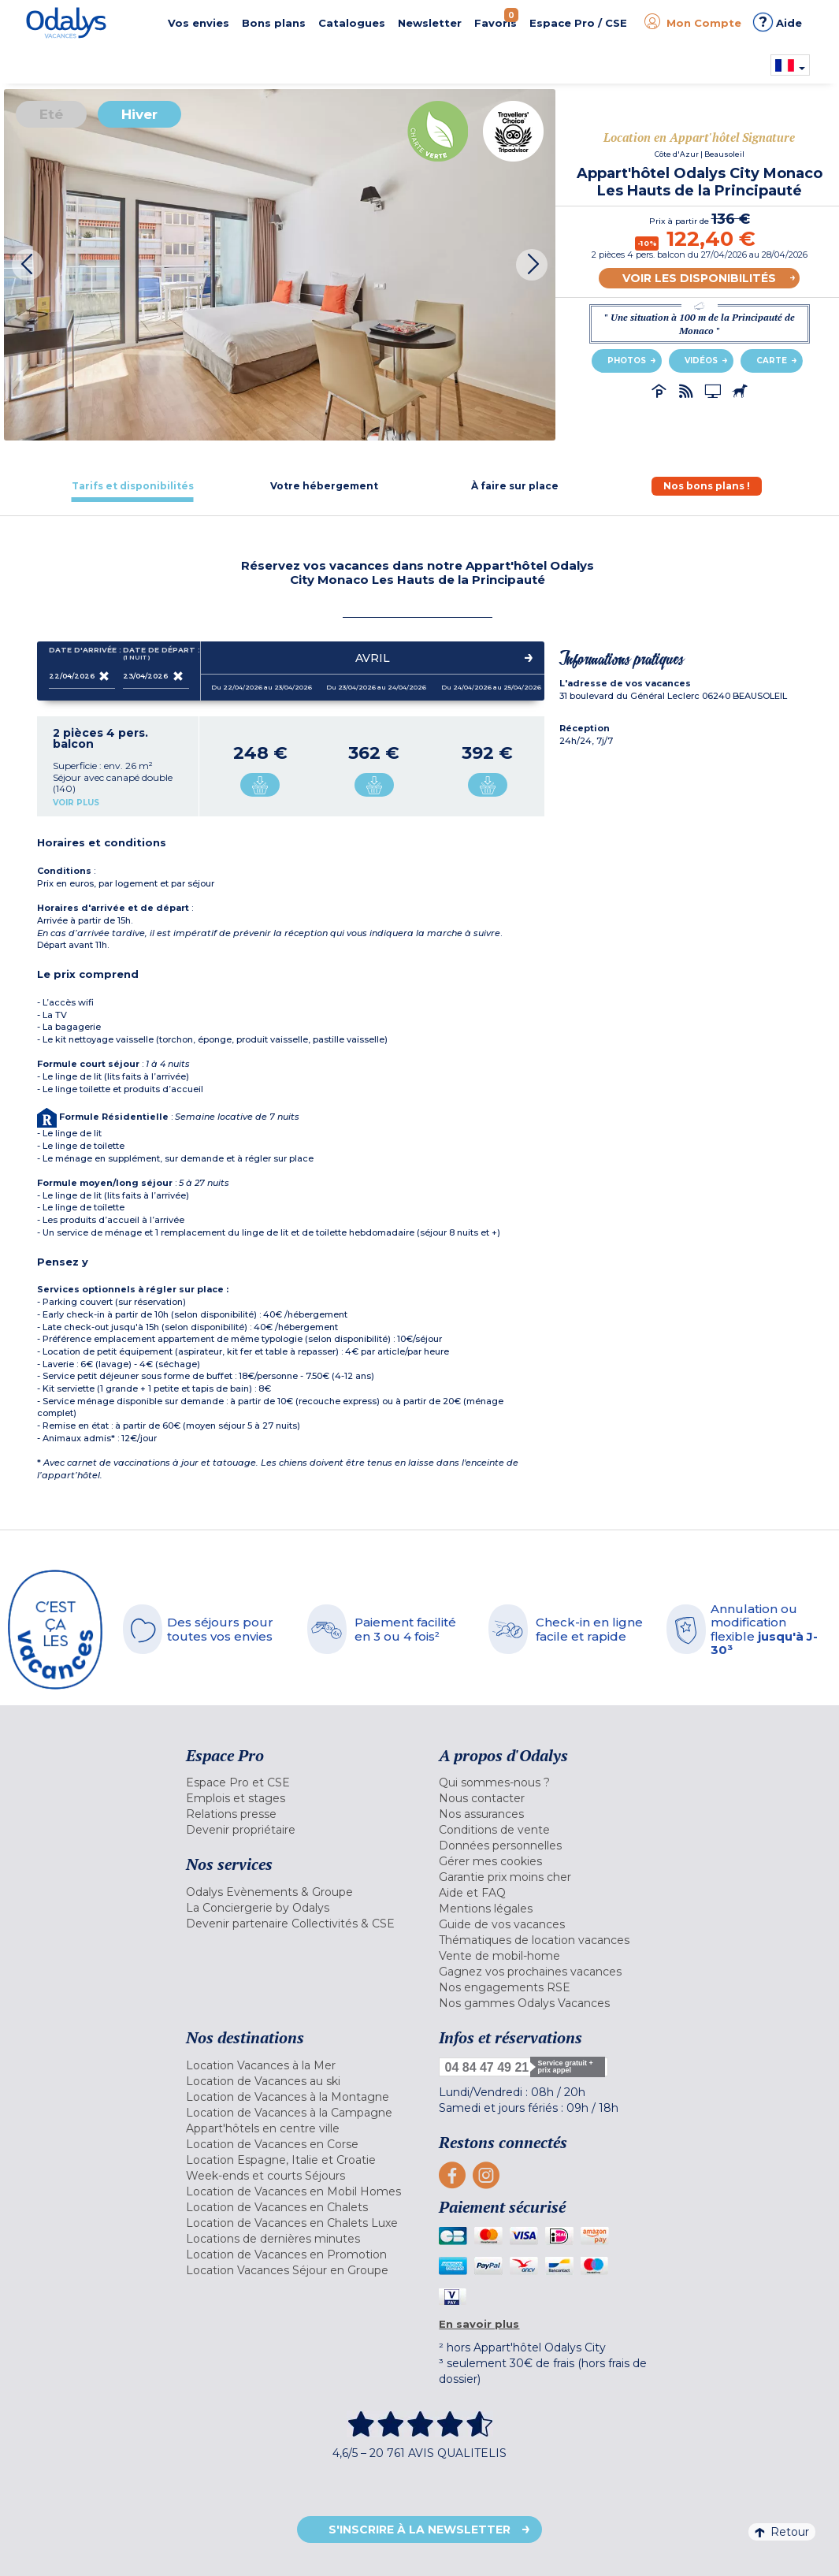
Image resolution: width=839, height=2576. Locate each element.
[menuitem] (301, 1782)
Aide (777, 22)
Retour (782, 2532)
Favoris (496, 18)
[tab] (132, 485)
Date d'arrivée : (82, 653)
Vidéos (701, 360)
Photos (626, 360)
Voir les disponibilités (699, 278)
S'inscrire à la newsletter (419, 2529)
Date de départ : (156, 653)
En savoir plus (479, 2324)
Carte (771, 360)
